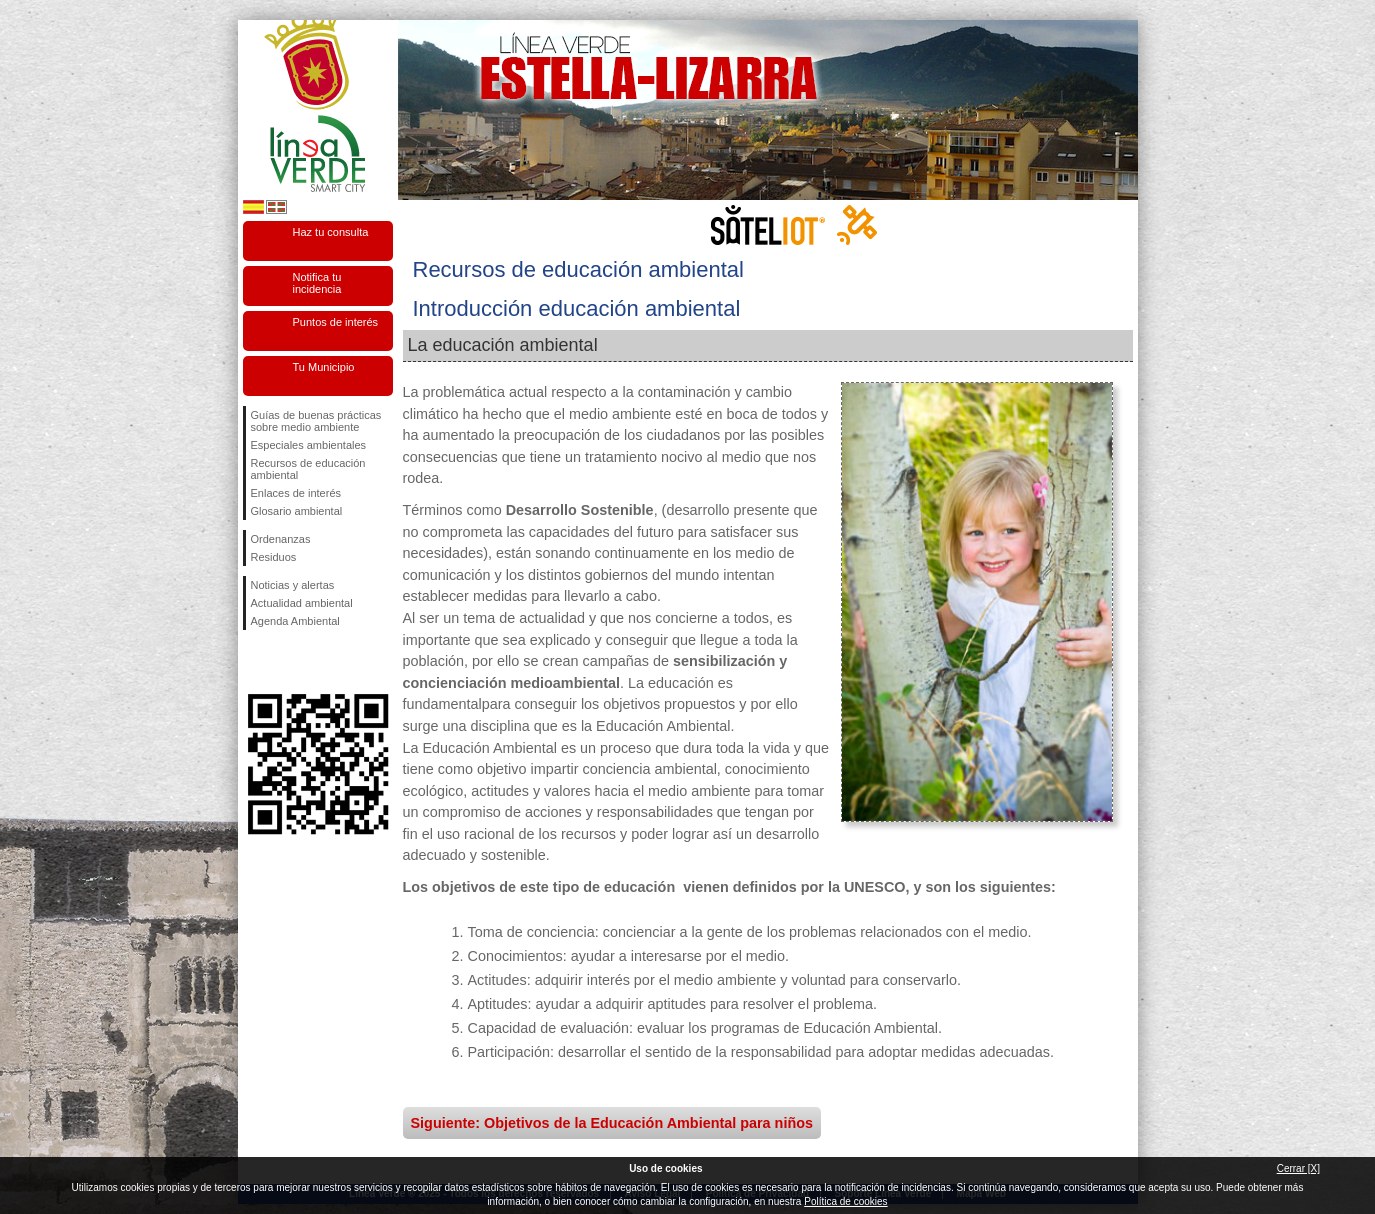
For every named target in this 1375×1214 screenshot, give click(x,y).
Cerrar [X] (1298, 1168)
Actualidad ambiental (302, 603)
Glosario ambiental (297, 511)
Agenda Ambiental (295, 621)
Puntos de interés (336, 322)
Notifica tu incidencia (317, 283)
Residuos (274, 557)
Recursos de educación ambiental (308, 469)
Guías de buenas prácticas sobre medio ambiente (316, 421)
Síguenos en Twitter (288, 662)
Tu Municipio (324, 367)
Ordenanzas (281, 539)
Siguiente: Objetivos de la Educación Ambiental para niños (612, 1123)
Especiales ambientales (309, 445)
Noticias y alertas (293, 585)
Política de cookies (845, 1201)
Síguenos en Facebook (255, 662)
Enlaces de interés (296, 493)
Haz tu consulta (331, 232)
